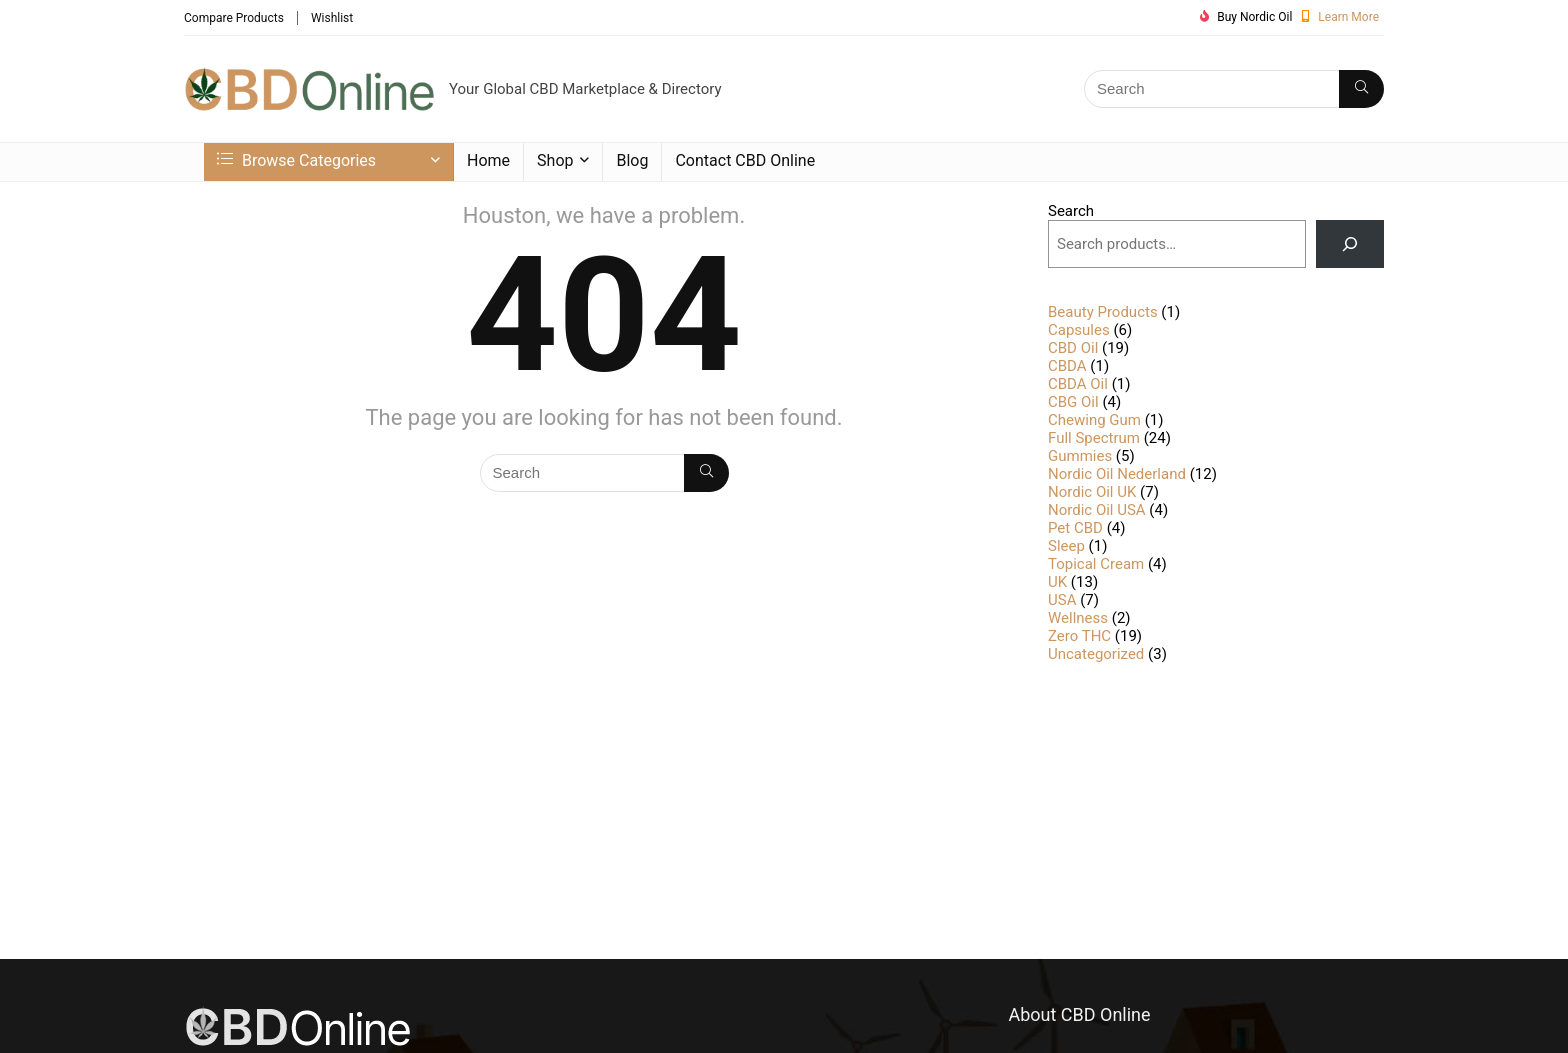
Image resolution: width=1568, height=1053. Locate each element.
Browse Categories (296, 160)
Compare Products (234, 18)
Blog (632, 160)
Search (1071, 211)
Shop (555, 160)
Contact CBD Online (745, 160)
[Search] (1361, 89)
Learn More (1348, 17)
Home (488, 160)
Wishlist (332, 18)
